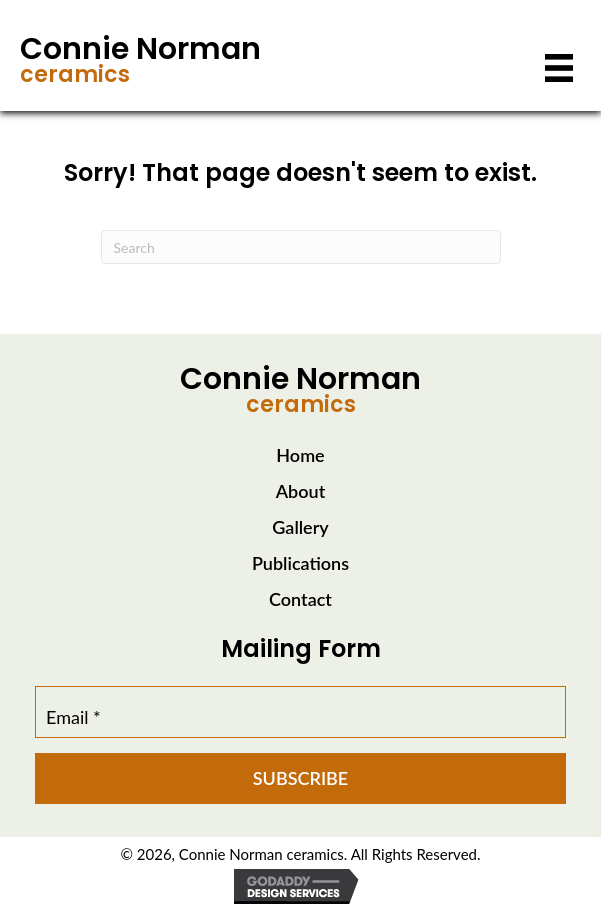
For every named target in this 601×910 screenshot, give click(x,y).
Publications (300, 563)
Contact (300, 599)
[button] (300, 778)
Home (300, 455)
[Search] (301, 247)
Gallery (300, 527)
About (300, 491)
